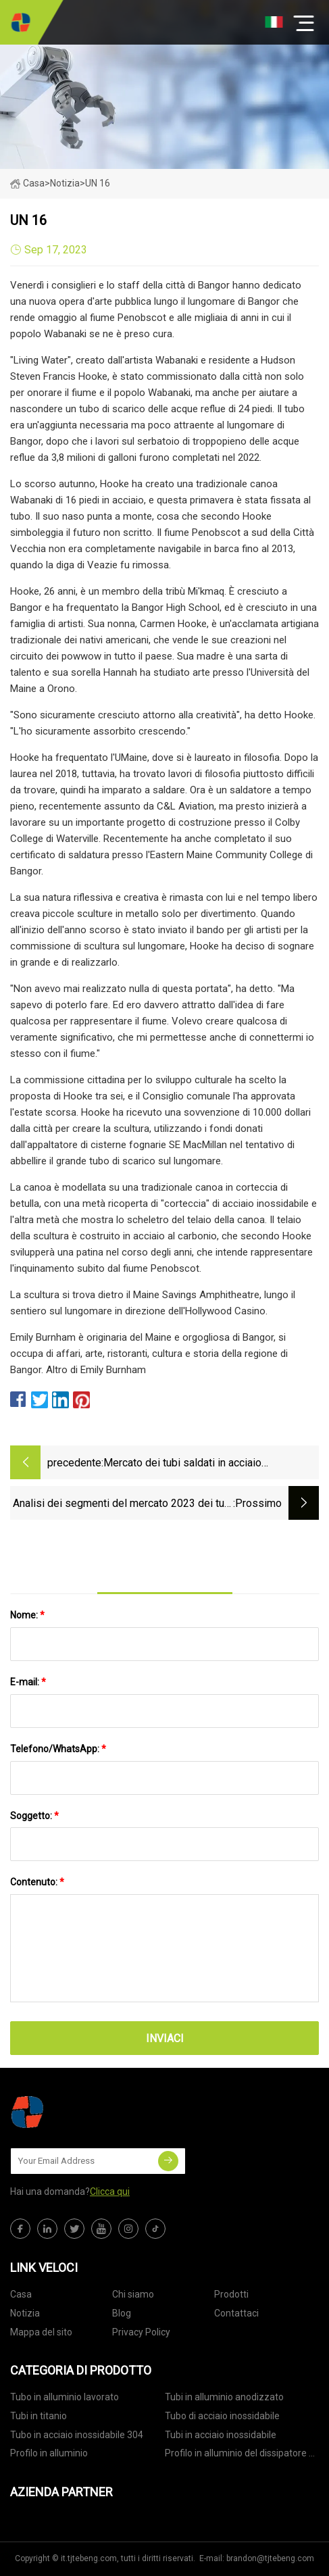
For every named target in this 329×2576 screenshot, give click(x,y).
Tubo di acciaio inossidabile (222, 2415)
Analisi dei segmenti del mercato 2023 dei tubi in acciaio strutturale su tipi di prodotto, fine (123, 1504)
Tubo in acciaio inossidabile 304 (76, 2434)
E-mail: (28, 1682)
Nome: (27, 1615)
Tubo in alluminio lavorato (64, 2397)
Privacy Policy (141, 2332)
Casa (27, 183)
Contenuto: (37, 1882)
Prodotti (231, 2294)
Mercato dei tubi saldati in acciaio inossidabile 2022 (182, 1464)
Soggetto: (34, 1815)
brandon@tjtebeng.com (270, 2558)
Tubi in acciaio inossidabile (220, 2434)
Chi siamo (133, 2294)
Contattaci (236, 2313)
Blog (121, 2313)
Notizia (25, 2313)
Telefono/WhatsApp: (58, 1748)
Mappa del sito (41, 2332)
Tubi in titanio (38, 2415)
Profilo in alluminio (49, 2453)
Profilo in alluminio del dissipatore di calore (240, 2455)
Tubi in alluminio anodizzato (224, 2397)
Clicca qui (110, 2191)
